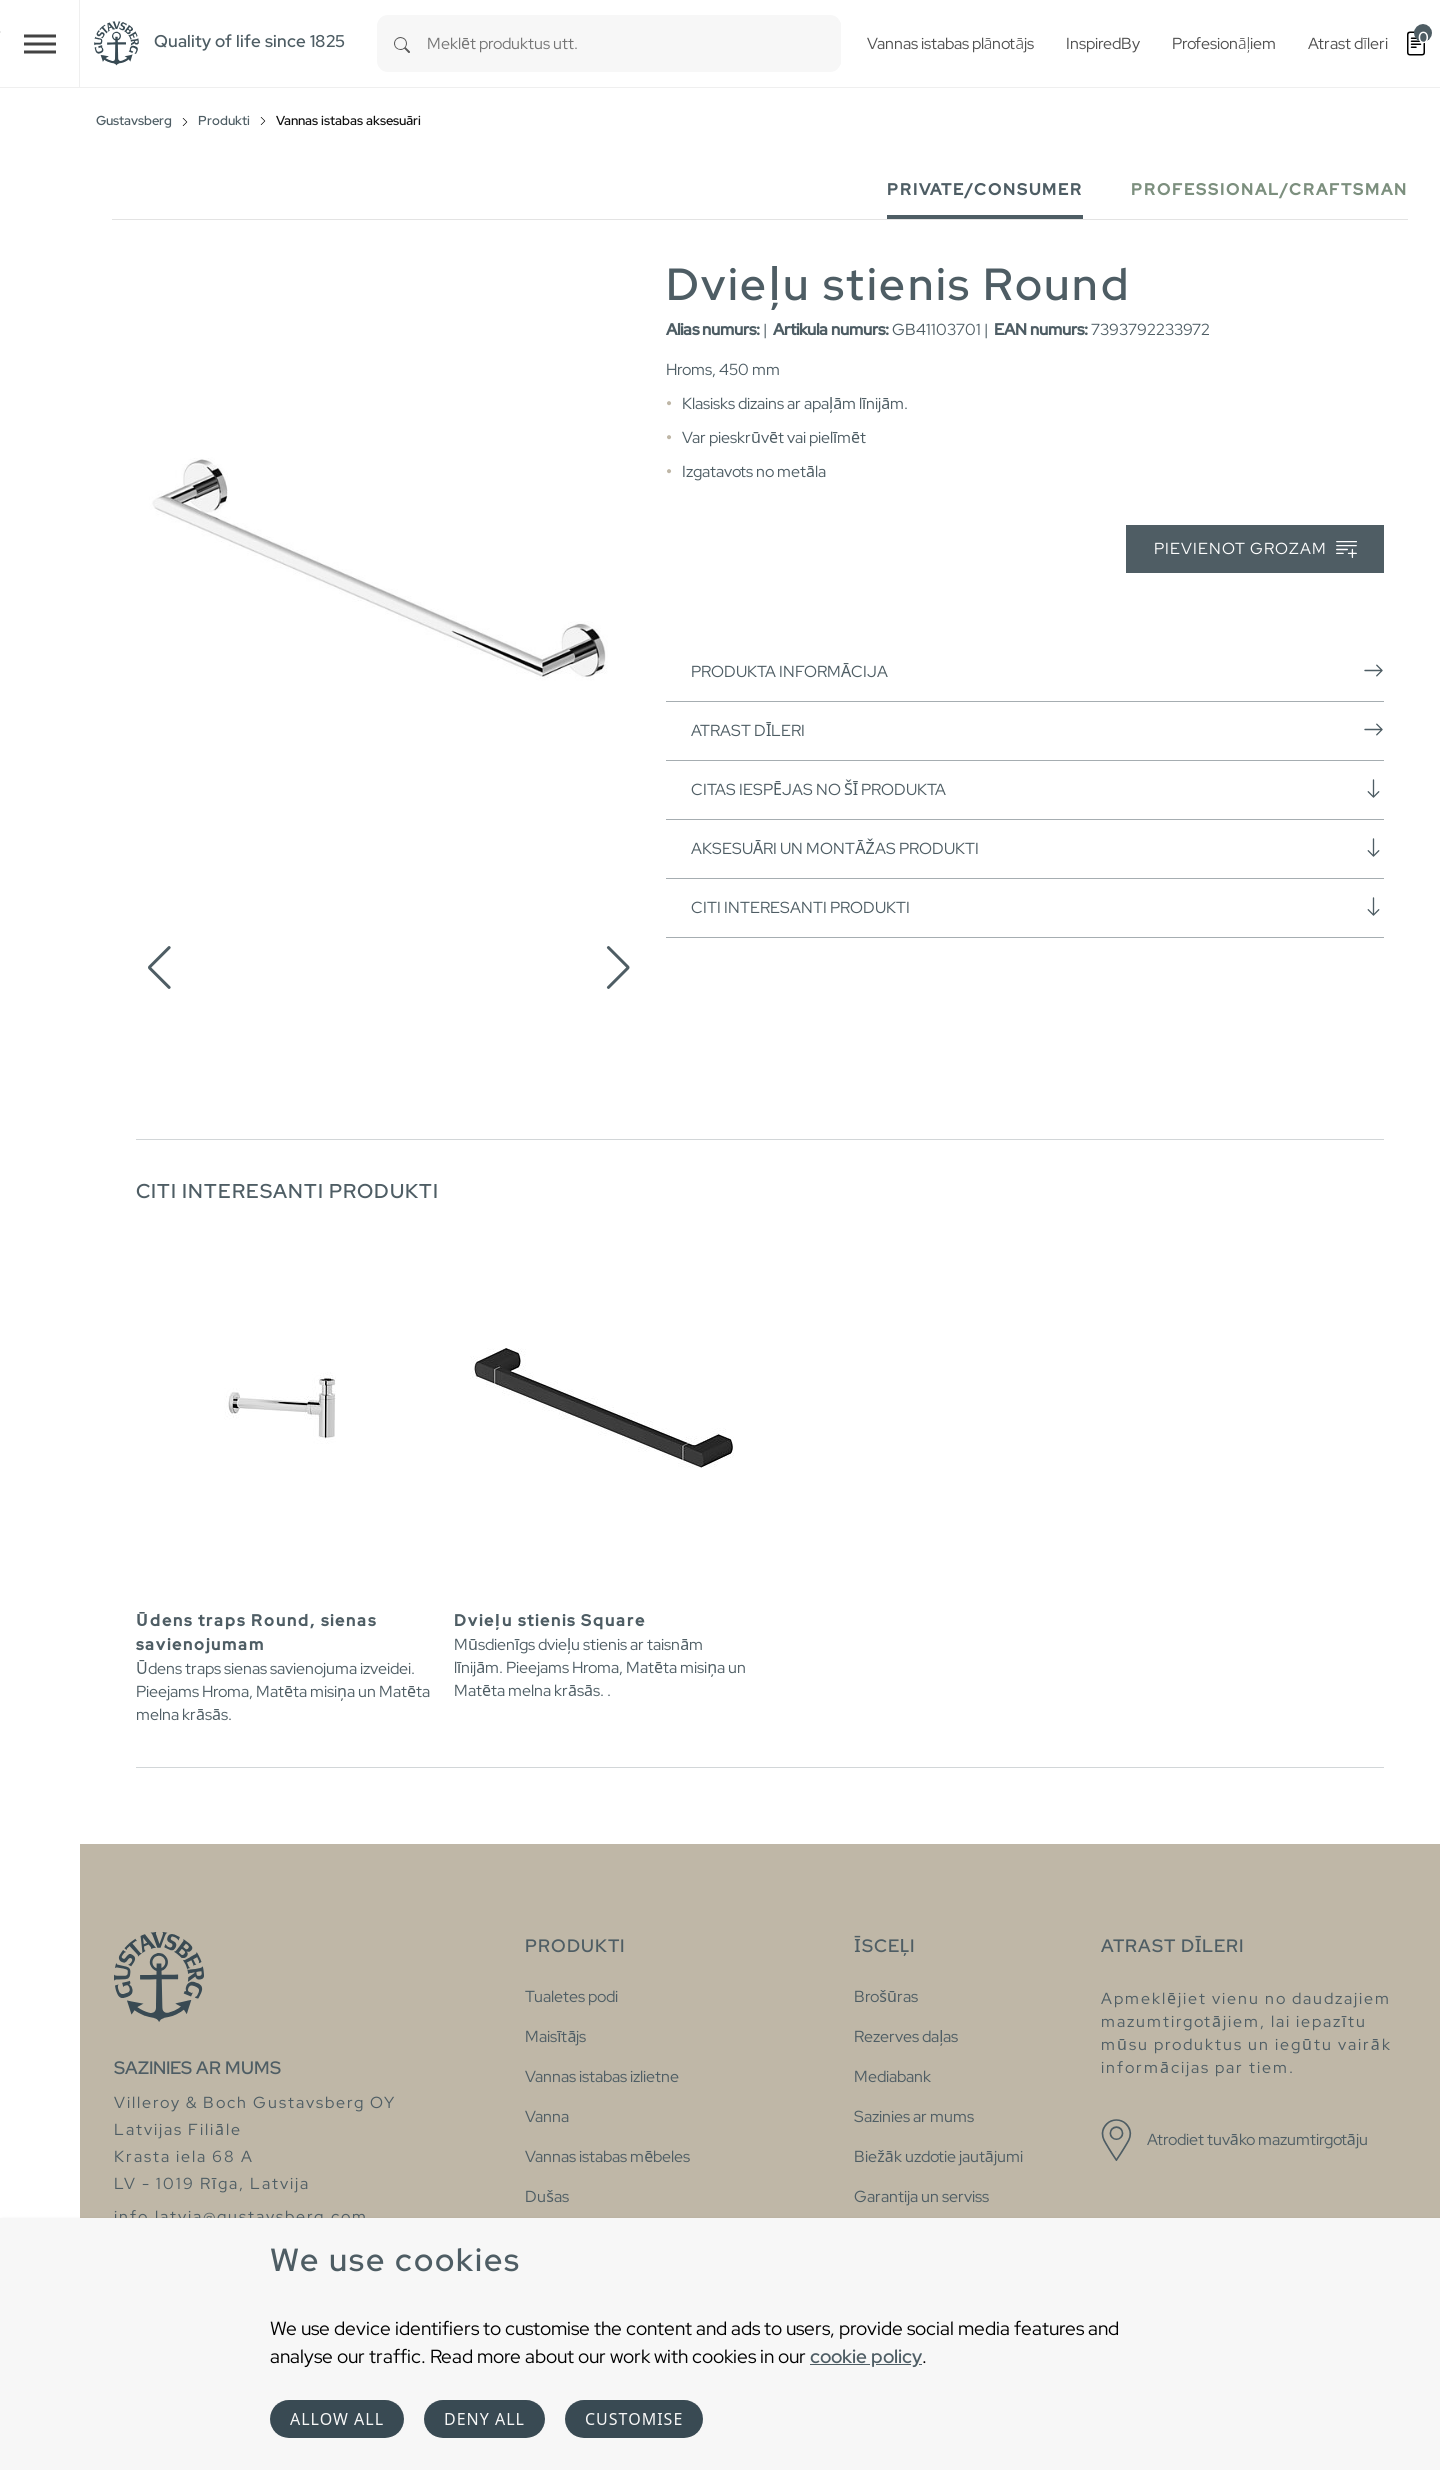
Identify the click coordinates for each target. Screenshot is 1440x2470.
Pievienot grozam (1255, 549)
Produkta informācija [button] (1037, 671)
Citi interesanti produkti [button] (1037, 907)
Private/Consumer (985, 189)
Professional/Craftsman (1269, 189)
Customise (634, 2419)
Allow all (337, 2419)
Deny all (484, 2419)
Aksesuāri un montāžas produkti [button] (1037, 848)
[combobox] (634, 43)
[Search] (402, 43)
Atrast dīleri (1037, 730)
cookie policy (866, 2356)
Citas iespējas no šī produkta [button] (1037, 789)
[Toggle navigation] (40, 43)
